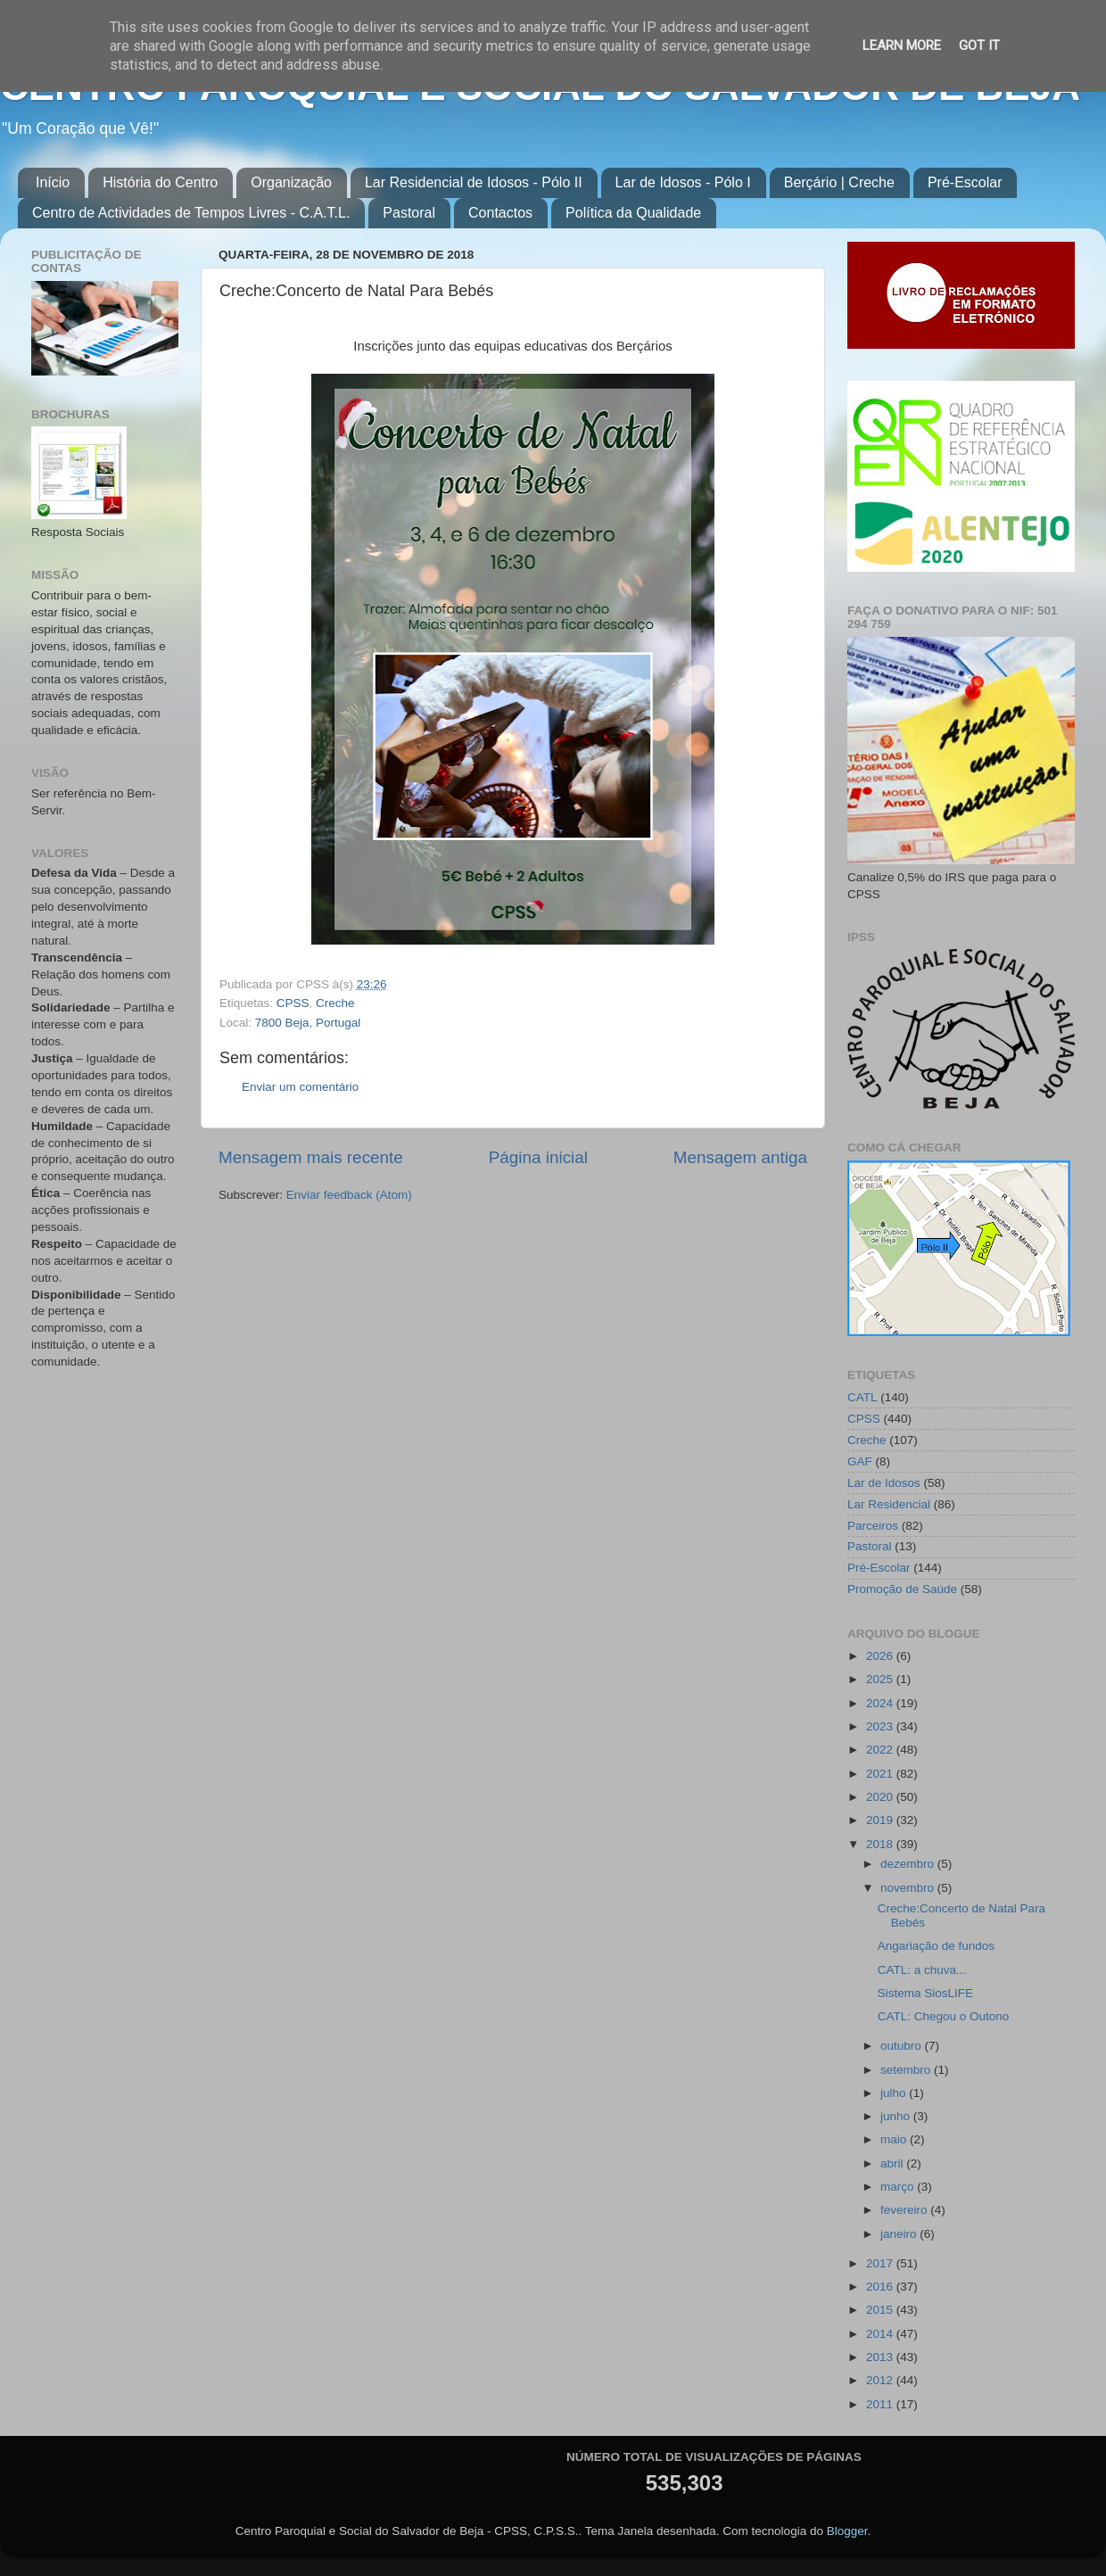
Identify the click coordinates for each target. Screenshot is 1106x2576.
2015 (881, 2309)
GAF (859, 1461)
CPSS (293, 1003)
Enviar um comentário (300, 1087)
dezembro (908, 1863)
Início (53, 182)
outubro (902, 2045)
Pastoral (409, 212)
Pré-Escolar (965, 182)
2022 (881, 1749)
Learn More (902, 45)
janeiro (900, 2234)
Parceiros (872, 1525)
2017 (881, 2263)
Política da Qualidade (633, 212)
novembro (908, 1888)
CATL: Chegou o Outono (944, 2016)
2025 (881, 1679)
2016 (881, 2286)
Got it (979, 45)
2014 (881, 2334)
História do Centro (160, 182)
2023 (881, 1726)
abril (893, 2163)
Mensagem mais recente (311, 1157)
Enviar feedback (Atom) (349, 1194)
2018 (881, 1844)
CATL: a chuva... (922, 1970)
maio (895, 2139)
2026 (881, 1656)
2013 (881, 2357)
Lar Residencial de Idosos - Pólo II (473, 182)
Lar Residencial (888, 1504)
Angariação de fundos (936, 1946)
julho (894, 2093)
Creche (335, 1003)
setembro (907, 2069)
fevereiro (905, 2210)
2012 (881, 2380)
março (898, 2186)
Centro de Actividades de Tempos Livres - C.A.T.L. (191, 212)
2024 (881, 1703)
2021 (881, 1773)
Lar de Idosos (883, 1483)
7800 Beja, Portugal (308, 1022)
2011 (881, 2404)
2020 (881, 1797)
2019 (881, 1820)
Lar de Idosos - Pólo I (683, 182)
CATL (862, 1397)
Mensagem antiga (740, 1157)
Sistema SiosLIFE (925, 1993)
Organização (291, 182)
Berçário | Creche (839, 182)
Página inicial (538, 1157)
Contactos (500, 212)
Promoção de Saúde (902, 1589)
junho (896, 2116)
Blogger (847, 2531)
